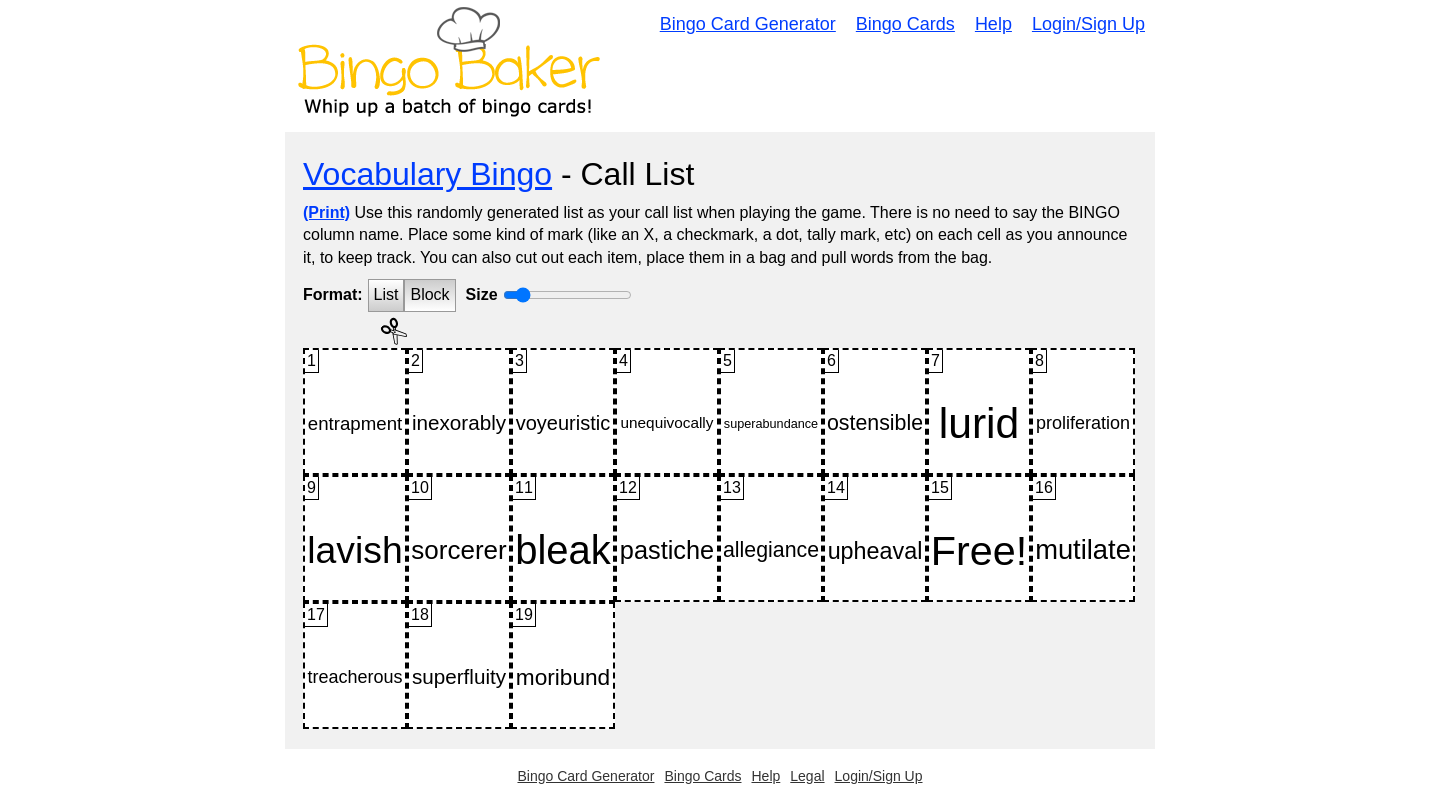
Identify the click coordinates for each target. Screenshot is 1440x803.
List (386, 294)
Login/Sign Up (1088, 24)
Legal (807, 776)
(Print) (326, 212)
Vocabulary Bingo (427, 174)
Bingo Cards (905, 24)
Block (429, 294)
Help (993, 24)
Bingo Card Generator (748, 24)
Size (482, 294)
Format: (333, 294)
